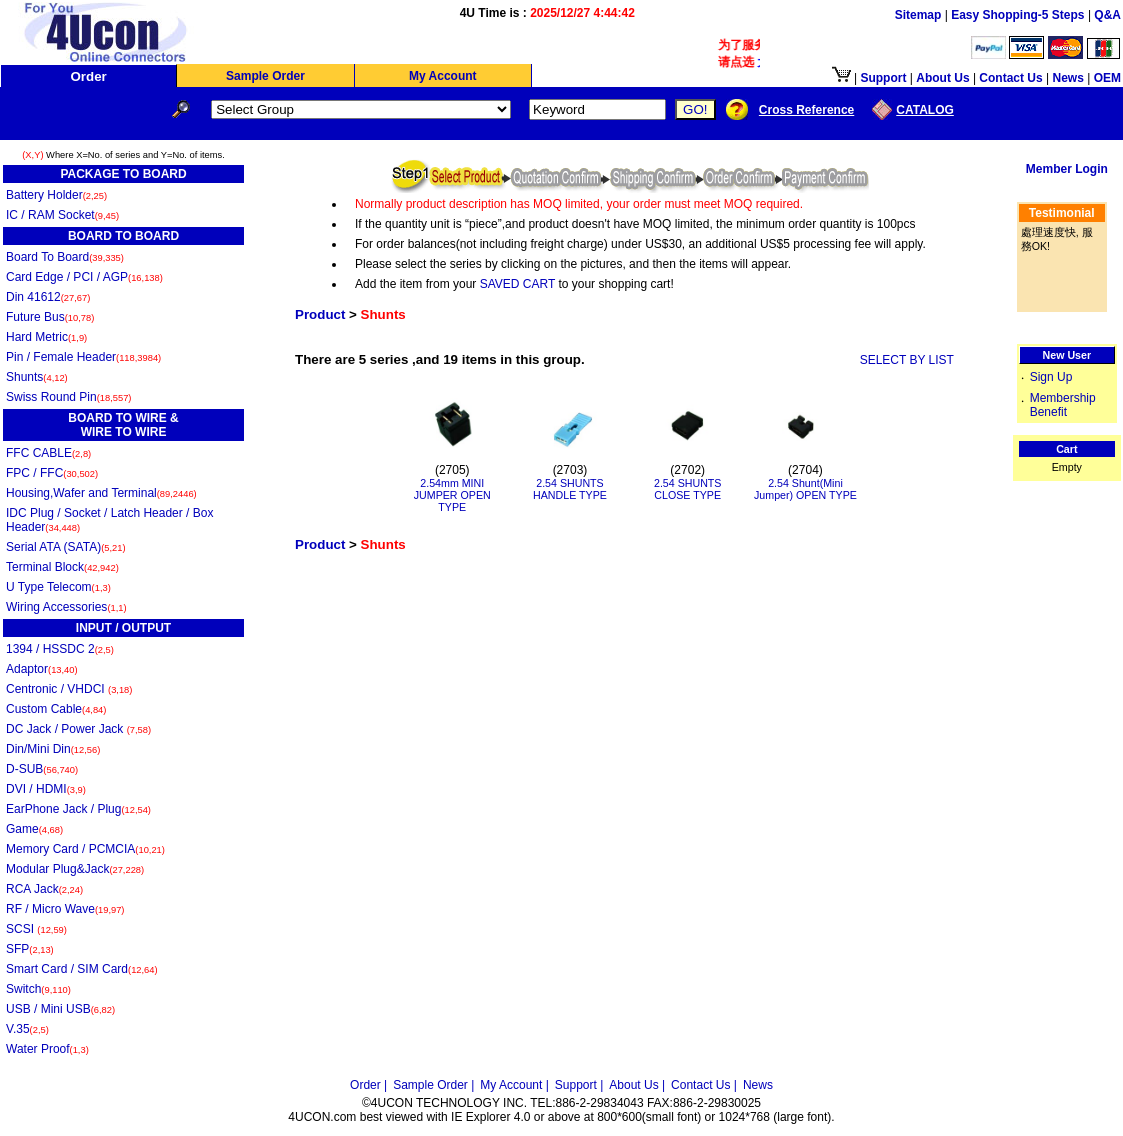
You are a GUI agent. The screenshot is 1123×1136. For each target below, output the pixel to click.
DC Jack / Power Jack (78, 729)
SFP (30, 949)
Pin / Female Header (83, 357)
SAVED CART (517, 284)
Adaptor (42, 669)
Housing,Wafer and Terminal (101, 493)
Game (34, 829)
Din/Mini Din (53, 749)
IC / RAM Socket (62, 215)
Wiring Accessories (66, 607)
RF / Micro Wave (65, 909)
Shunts (37, 377)
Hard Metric (46, 337)
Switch (38, 989)
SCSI (36, 929)
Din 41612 (48, 297)
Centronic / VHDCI (69, 689)
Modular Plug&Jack (75, 869)
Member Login (1067, 169)
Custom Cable (56, 709)
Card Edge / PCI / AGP (84, 277)
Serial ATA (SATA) (66, 547)
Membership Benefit (1063, 405)
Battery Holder (56, 195)
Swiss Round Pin (68, 397)
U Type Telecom (58, 587)
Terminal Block (62, 567)
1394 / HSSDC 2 (60, 649)
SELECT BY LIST (907, 360)
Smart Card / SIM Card (82, 969)
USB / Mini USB (60, 1009)
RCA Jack (44, 889)
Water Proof (47, 1049)
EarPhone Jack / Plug (78, 809)
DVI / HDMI (46, 789)
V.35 (27, 1029)
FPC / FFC (52, 473)
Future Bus (50, 317)
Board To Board (65, 257)
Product (320, 314)
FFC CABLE (48, 453)
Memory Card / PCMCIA (85, 849)
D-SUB (42, 769)
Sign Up (1051, 377)
